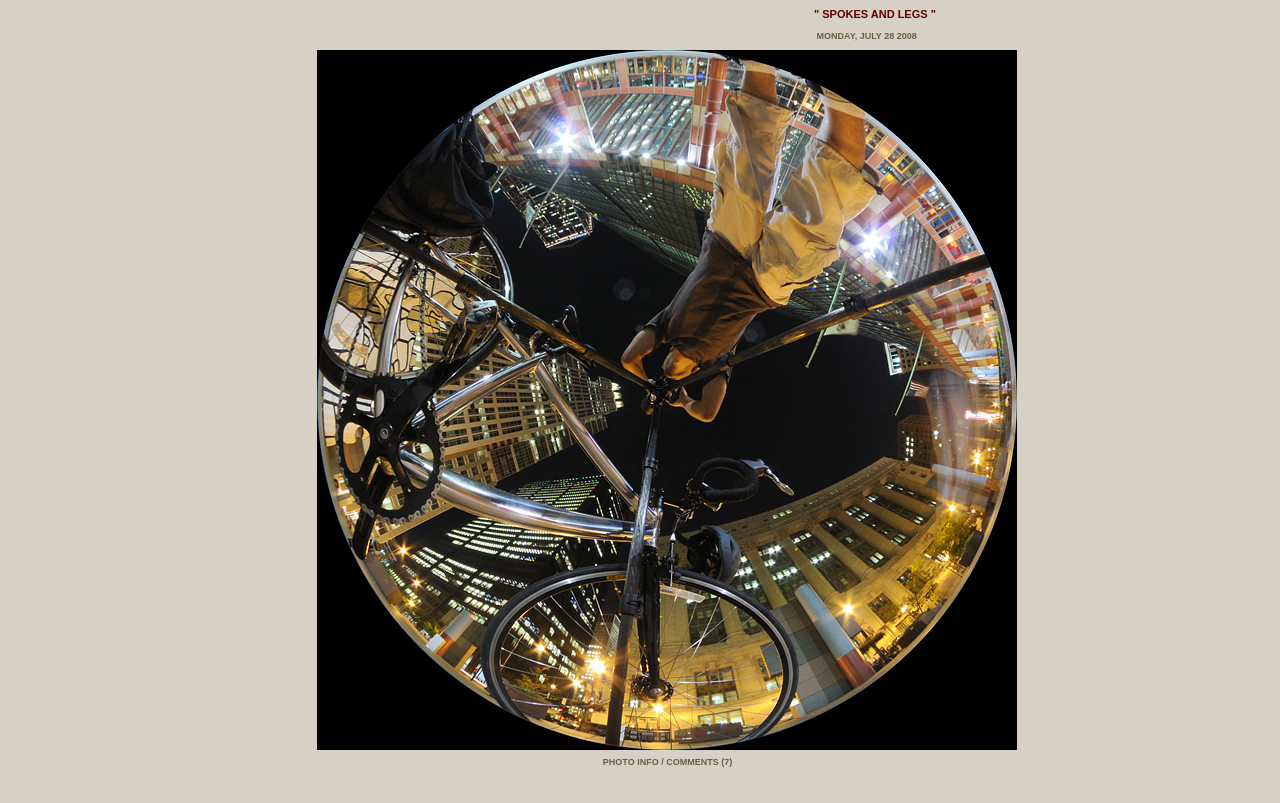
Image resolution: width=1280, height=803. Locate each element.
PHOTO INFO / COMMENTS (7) (667, 762)
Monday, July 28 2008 (865, 36)
